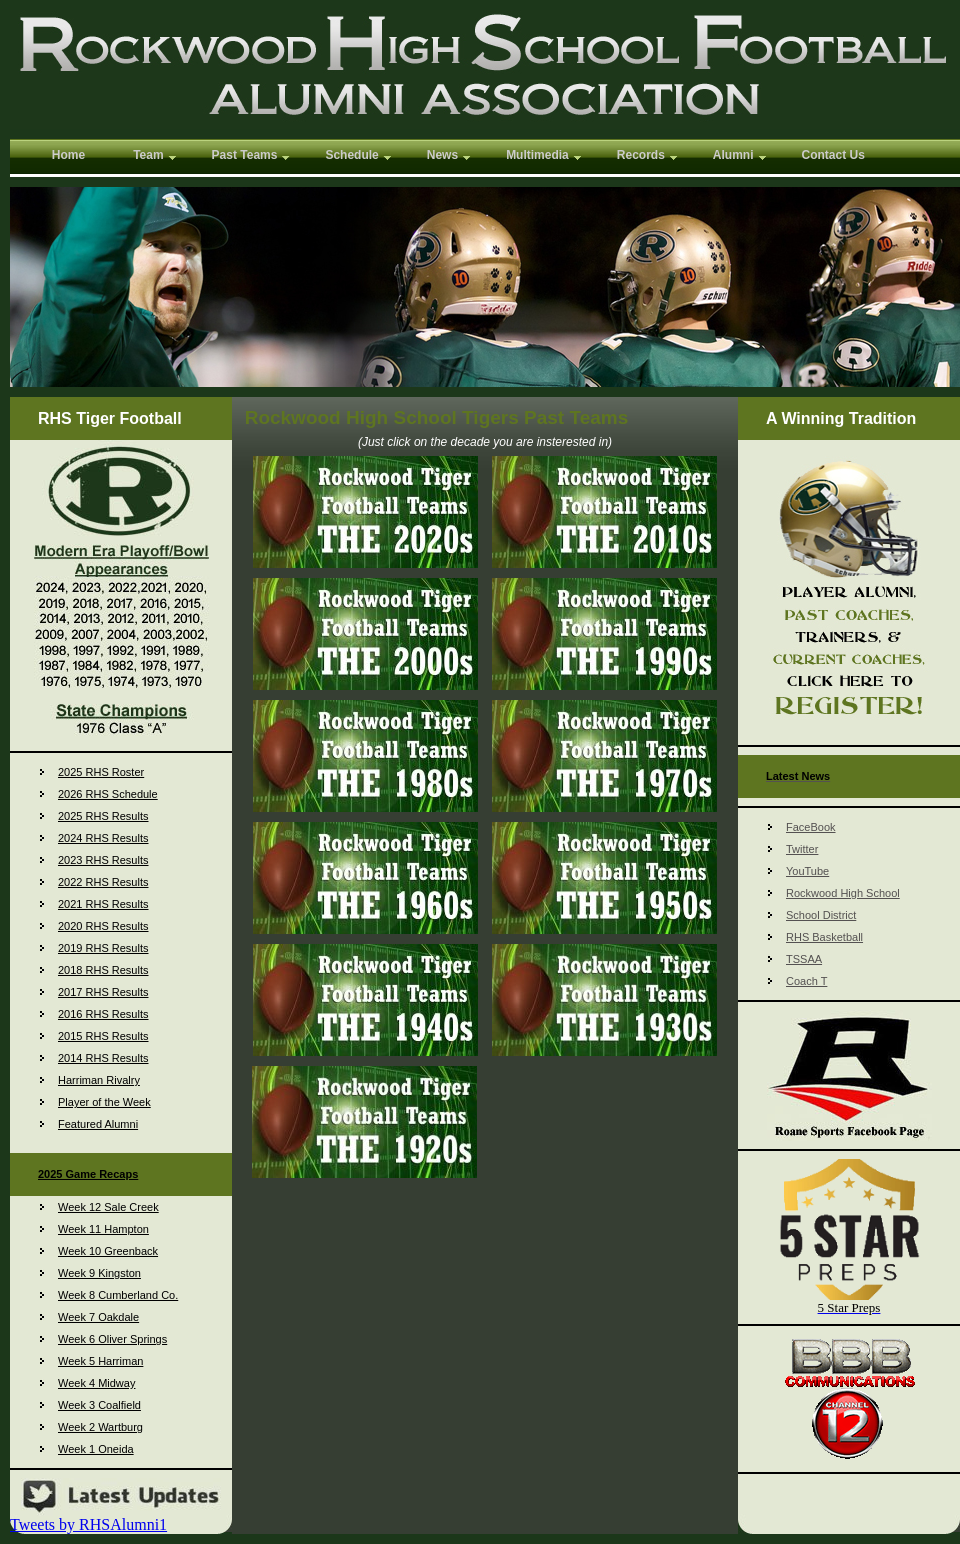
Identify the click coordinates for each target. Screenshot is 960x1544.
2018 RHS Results (103, 970)
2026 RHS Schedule (108, 794)
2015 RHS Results (103, 1036)
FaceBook (811, 827)
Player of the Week (104, 1102)
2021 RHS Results (103, 904)
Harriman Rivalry (99, 1080)
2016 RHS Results (103, 1014)
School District (821, 915)
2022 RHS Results (103, 882)
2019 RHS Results (103, 948)
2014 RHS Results (103, 1058)
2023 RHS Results (103, 860)
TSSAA (804, 959)
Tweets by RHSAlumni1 (88, 1524)
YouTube (807, 871)
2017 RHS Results (103, 992)
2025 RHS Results (103, 816)
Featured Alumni (98, 1124)
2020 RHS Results (103, 926)
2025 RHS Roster (101, 772)
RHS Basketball (824, 937)
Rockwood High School (843, 893)
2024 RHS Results (103, 838)
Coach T (806, 981)
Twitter (802, 849)
